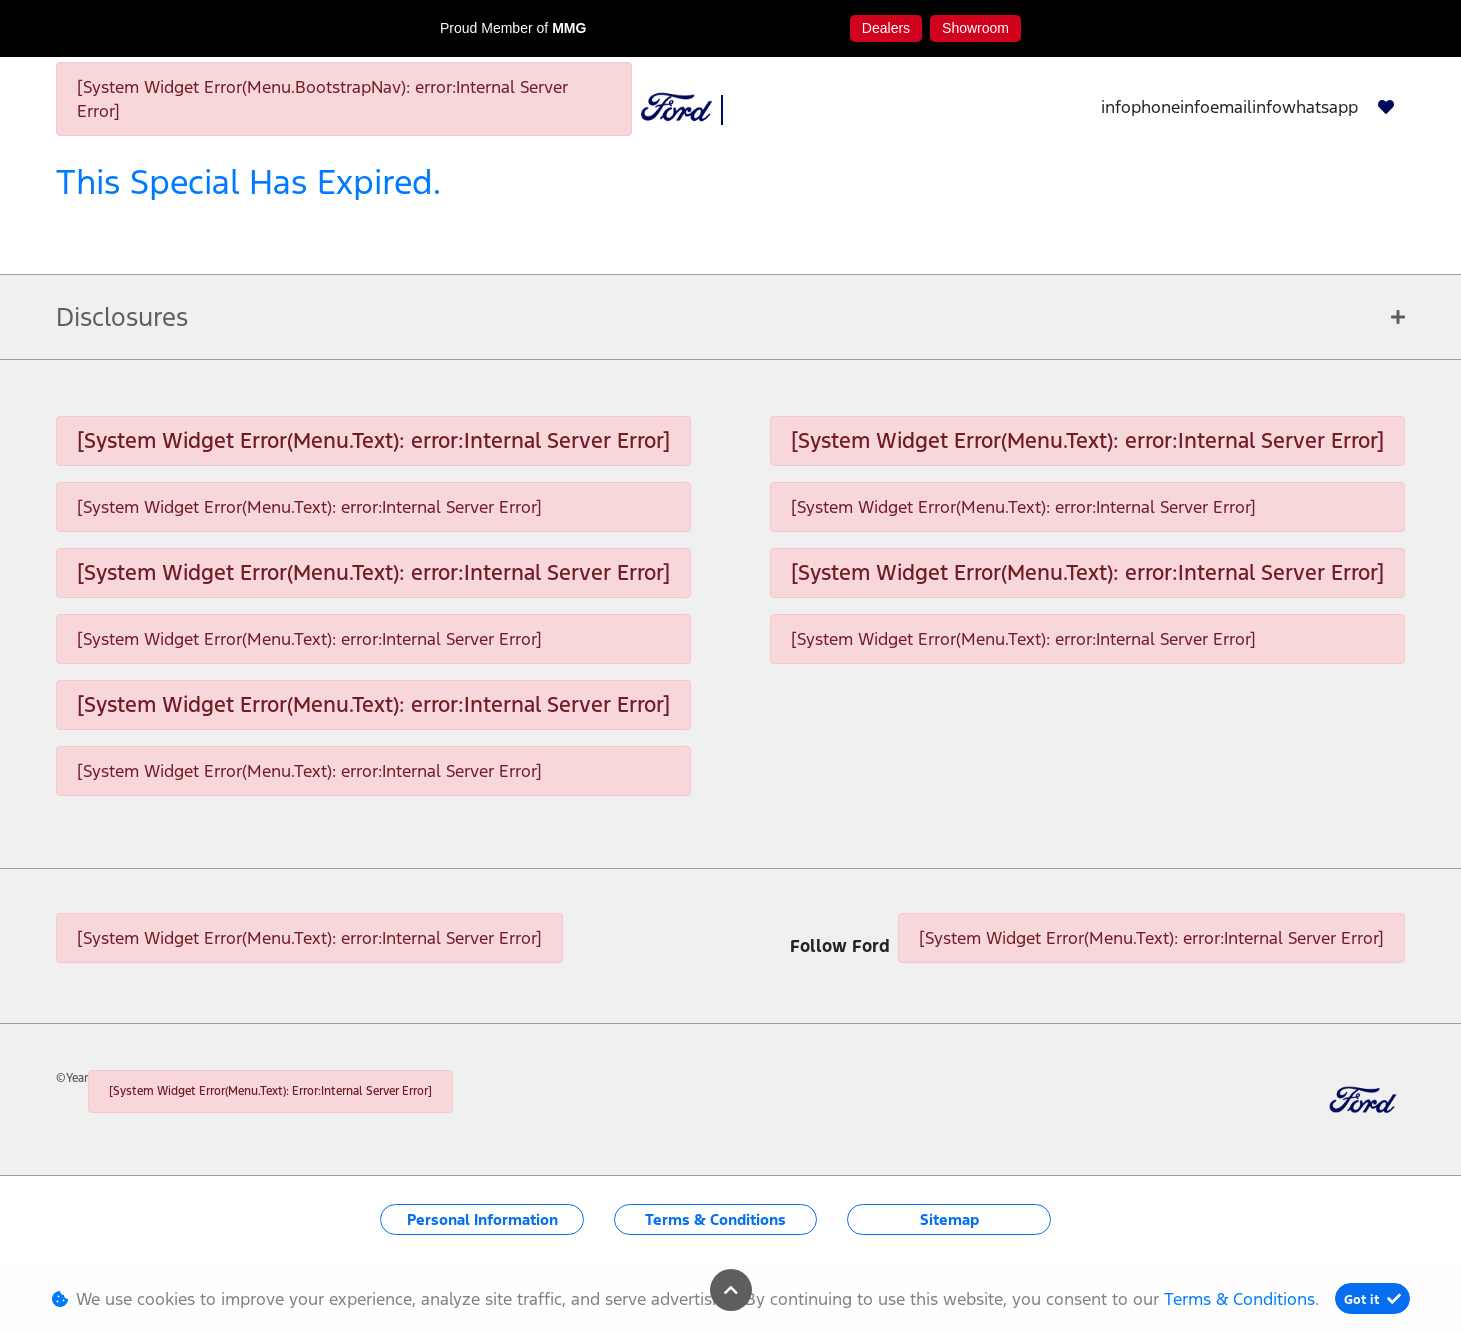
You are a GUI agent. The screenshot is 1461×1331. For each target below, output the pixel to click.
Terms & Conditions (715, 1219)
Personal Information (482, 1219)
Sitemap (949, 1219)
